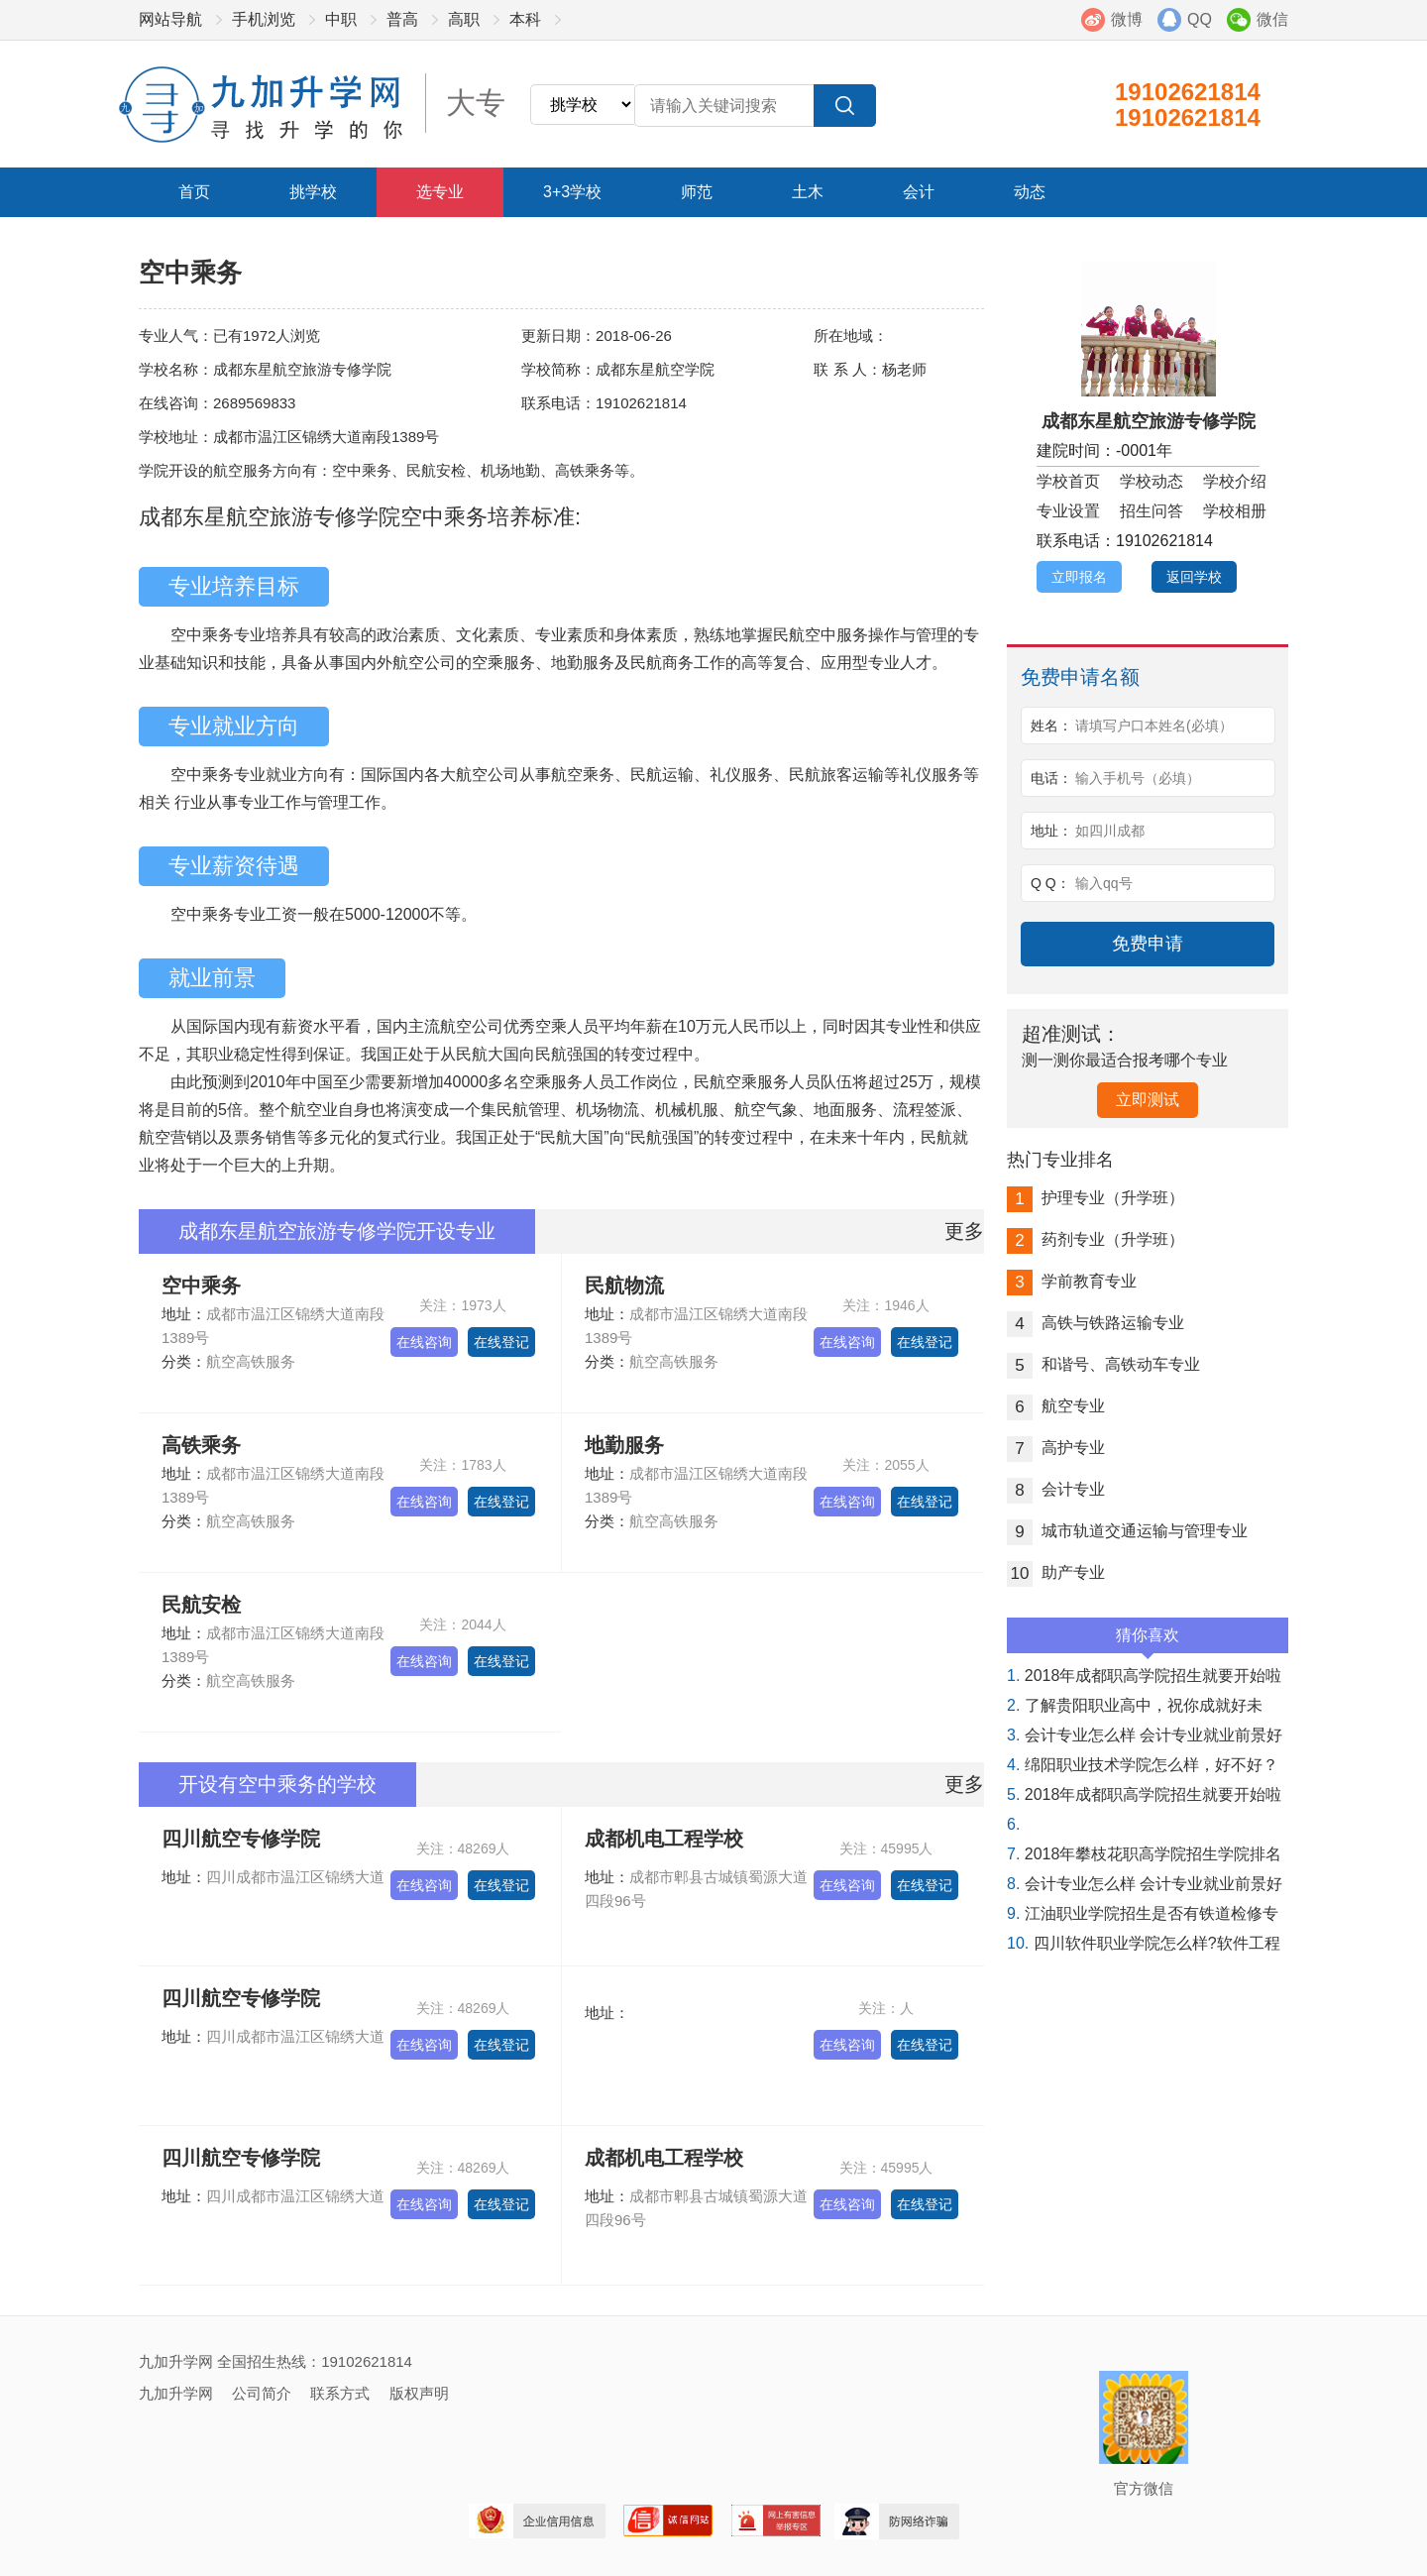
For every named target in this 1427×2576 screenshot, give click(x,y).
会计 (918, 191)
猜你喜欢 (1147, 1639)
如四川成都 (1110, 831)
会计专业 (1056, 1489)
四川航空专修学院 (241, 1838)
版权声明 (419, 2393)
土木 (807, 191)
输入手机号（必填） (1137, 778)
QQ (1199, 19)
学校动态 (1151, 481)
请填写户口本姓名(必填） (1154, 725)
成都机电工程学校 (664, 1838)
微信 (1272, 19)
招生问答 (1151, 511)
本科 (525, 19)
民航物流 (624, 1285)
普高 (402, 19)
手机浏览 (263, 19)
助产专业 (1056, 1572)
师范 (697, 191)
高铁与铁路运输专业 (1095, 1322)
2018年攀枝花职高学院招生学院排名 (1144, 1854)
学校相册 (1234, 511)
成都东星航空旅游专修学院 (1149, 421)
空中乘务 (201, 1285)
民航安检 (201, 1605)
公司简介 (261, 2393)
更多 (964, 1231)
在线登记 (501, 1342)
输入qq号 (1104, 883)
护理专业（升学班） (1095, 1197)
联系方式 (340, 2393)
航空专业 (1056, 1406)
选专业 (440, 191)
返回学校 (1194, 577)
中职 (341, 19)
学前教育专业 (1072, 1281)
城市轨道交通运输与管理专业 (1127, 1530)
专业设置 (1068, 511)
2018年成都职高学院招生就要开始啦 (1144, 1675)
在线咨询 (424, 1342)
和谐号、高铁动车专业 (1103, 1364)
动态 (1029, 191)
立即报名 (1079, 577)
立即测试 (1147, 1099)
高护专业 (1056, 1447)
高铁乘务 (201, 1445)
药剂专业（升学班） (1095, 1239)
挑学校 (313, 191)
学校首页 (1068, 481)
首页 (194, 191)
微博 (1127, 19)
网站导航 (170, 19)
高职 (464, 19)
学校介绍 (1234, 481)
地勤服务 (624, 1445)
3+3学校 (572, 191)
